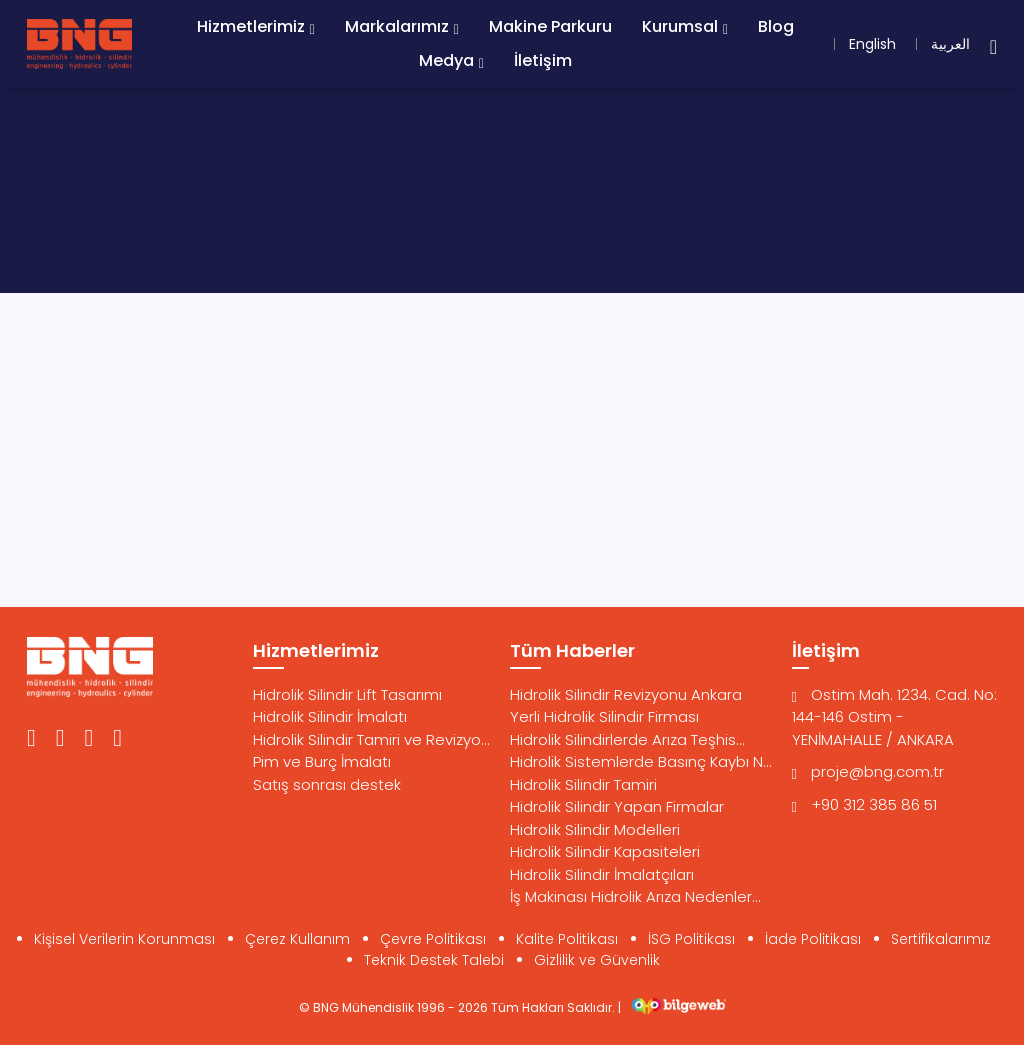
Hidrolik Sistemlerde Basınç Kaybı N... (641, 761)
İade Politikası (813, 939)
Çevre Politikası (433, 939)
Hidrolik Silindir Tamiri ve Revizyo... (371, 739)
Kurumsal (680, 26)
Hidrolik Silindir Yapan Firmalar (617, 806)
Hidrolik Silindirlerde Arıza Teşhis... (627, 739)
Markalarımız (397, 26)
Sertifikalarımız (941, 939)
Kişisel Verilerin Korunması (124, 939)
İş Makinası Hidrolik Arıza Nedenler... (635, 896)
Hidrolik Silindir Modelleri (595, 829)
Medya (446, 60)
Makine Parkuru (550, 26)
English (872, 44)
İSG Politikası (691, 939)
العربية (950, 44)
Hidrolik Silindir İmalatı (330, 716)
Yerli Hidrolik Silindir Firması (604, 716)
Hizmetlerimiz (251, 26)
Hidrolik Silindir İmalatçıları (602, 874)
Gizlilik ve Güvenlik (597, 960)
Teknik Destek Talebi (434, 960)
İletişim (543, 60)
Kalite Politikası (567, 939)
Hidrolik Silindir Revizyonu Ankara (626, 694)
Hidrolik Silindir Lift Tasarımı (347, 694)
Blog (776, 26)
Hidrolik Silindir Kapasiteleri (605, 851)
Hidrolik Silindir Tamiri (583, 784)
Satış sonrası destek (327, 784)
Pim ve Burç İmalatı (322, 761)
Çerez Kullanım (297, 939)
